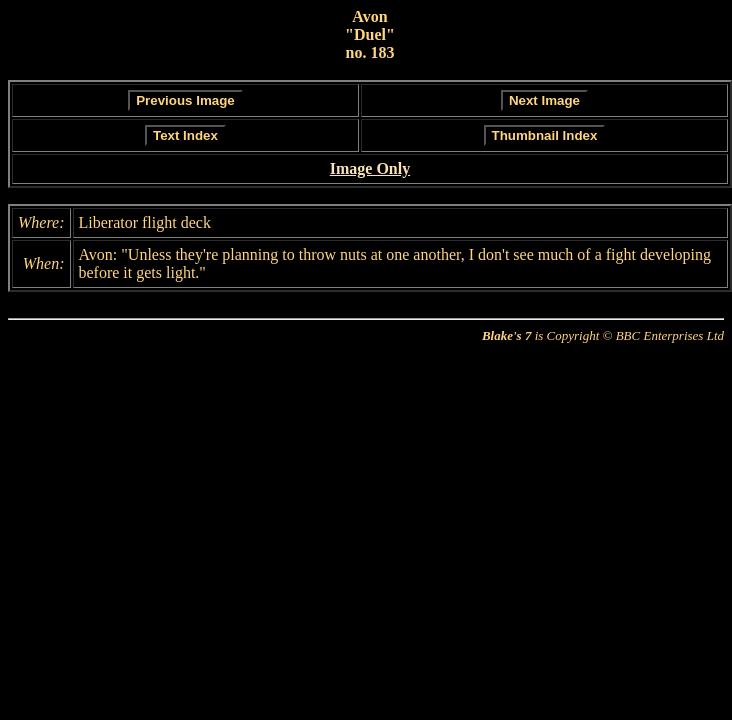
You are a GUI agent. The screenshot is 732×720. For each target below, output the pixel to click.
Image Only (370, 168)
